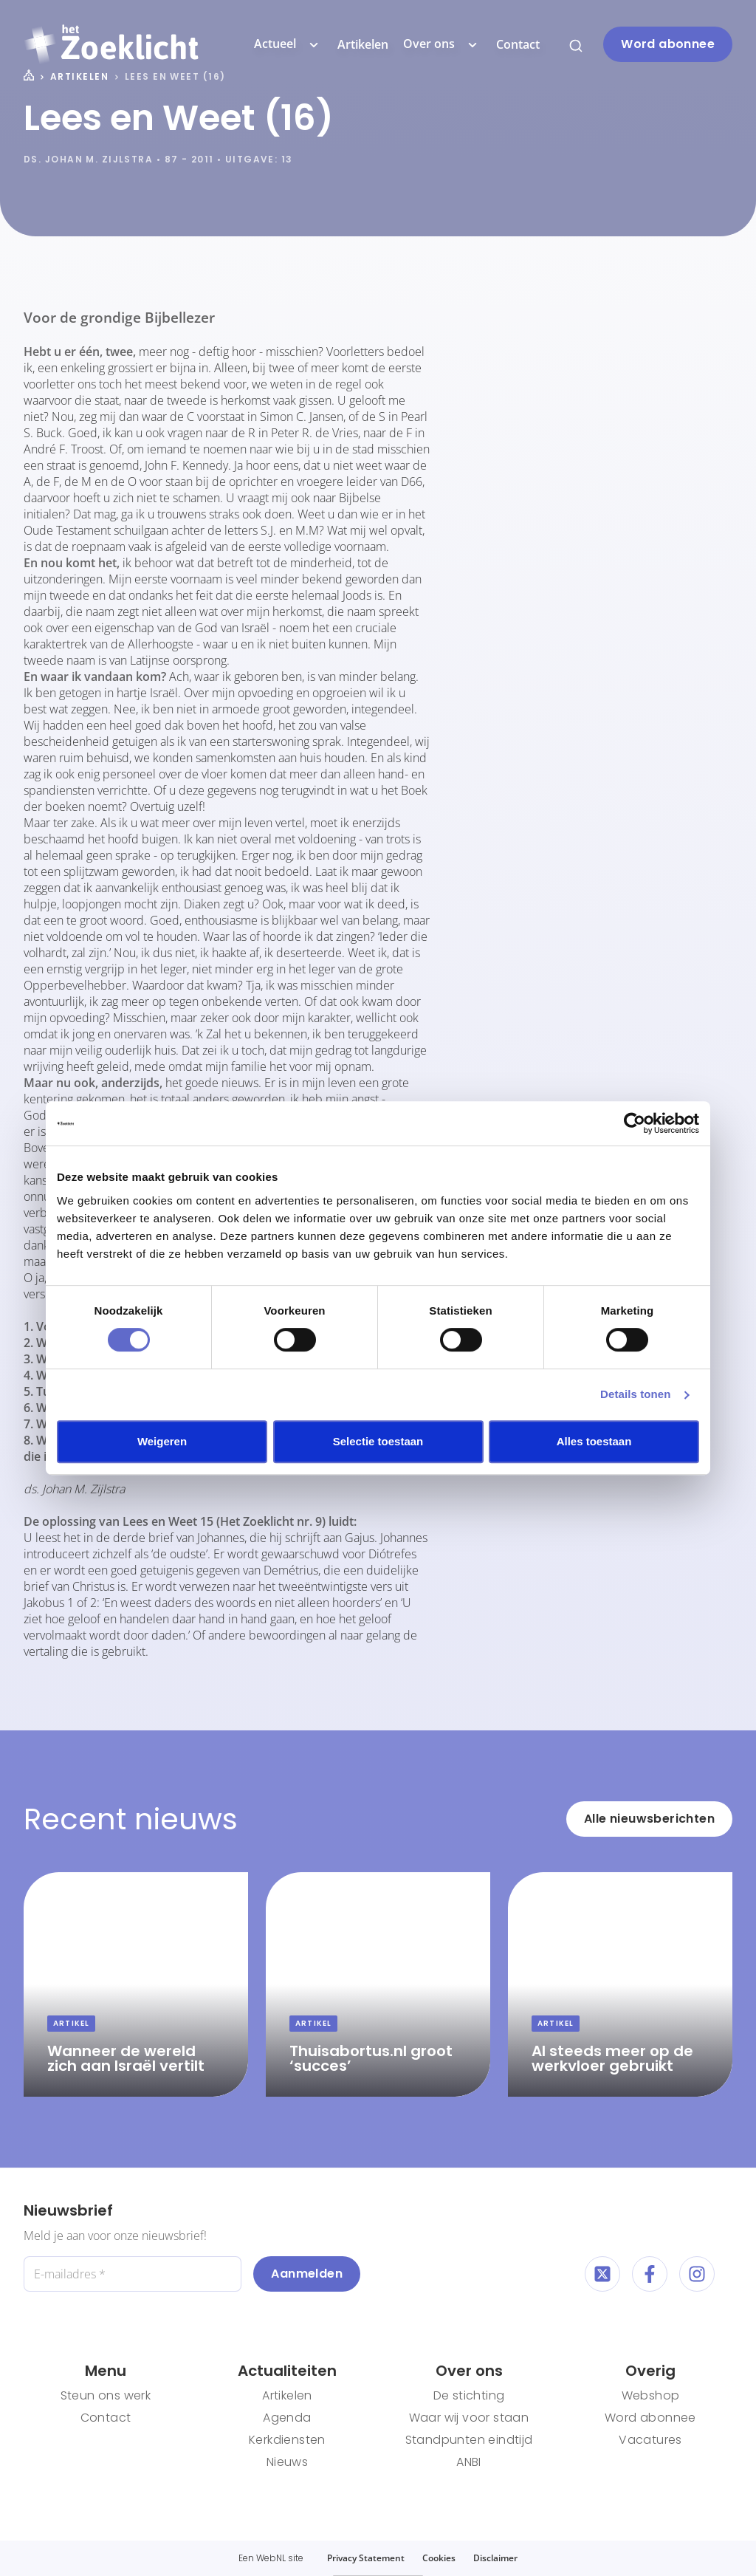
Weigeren (162, 1441)
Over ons (442, 44)
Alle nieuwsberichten (649, 1818)
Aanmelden (307, 2273)
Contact (518, 44)
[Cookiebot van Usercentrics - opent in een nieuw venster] (634, 1123)
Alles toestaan (594, 1441)
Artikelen (362, 44)
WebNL (271, 2558)
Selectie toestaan (378, 1441)
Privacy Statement (366, 2558)
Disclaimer (495, 2558)
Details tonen (635, 1394)
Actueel (288, 44)
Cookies (439, 2558)
